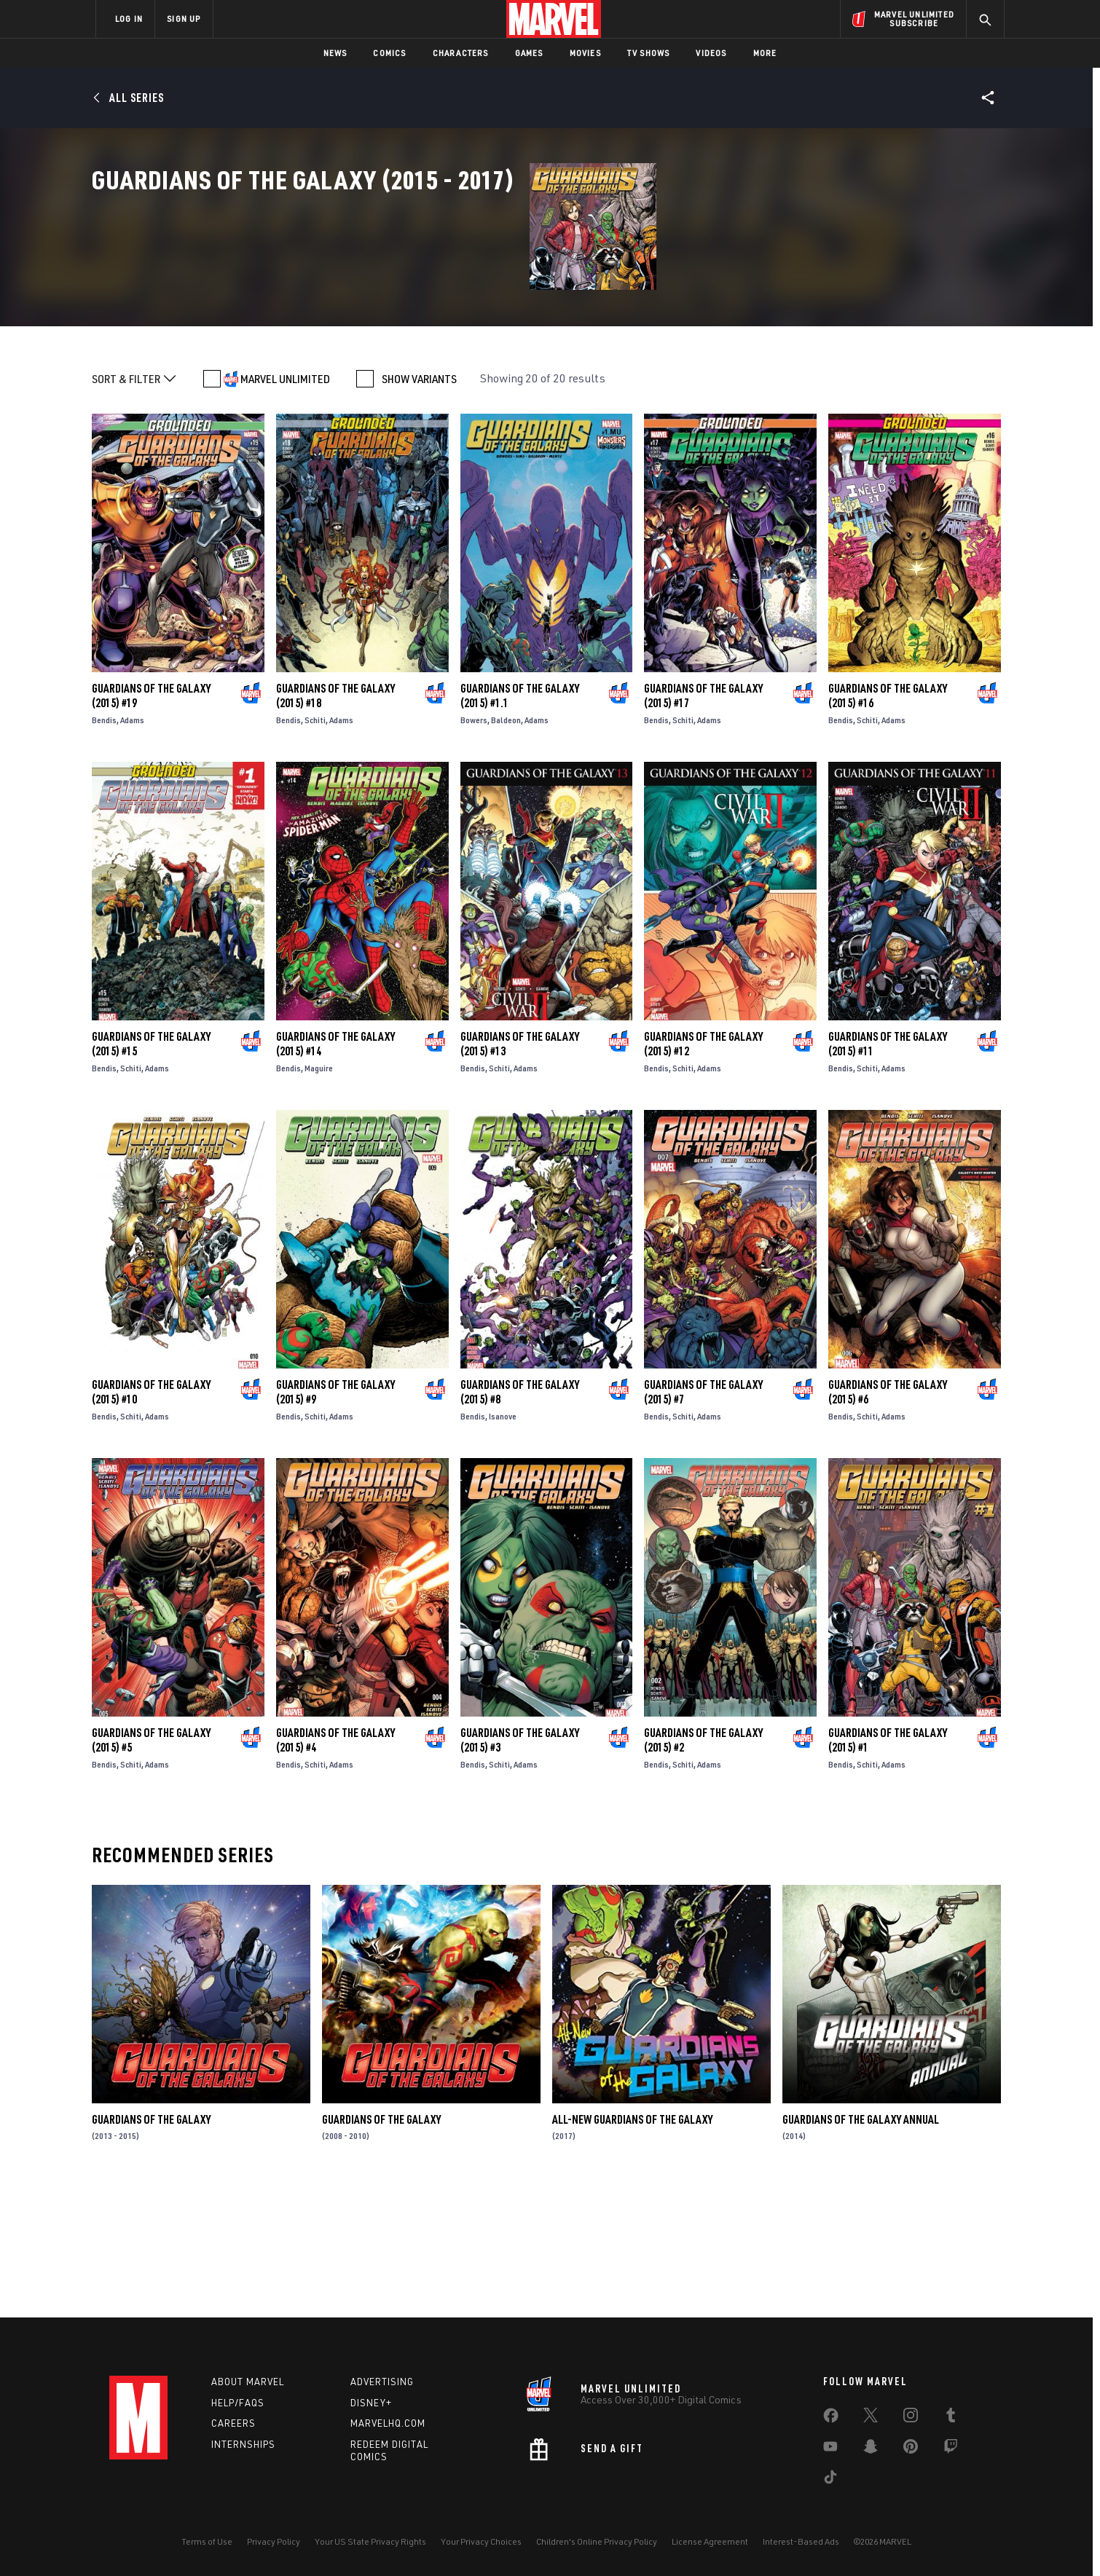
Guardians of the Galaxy (151, 2247)
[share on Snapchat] (870, 2449)
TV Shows (648, 52)
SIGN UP (183, 18)
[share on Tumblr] (950, 2418)
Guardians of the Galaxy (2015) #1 (887, 1868)
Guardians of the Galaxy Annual (860, 2247)
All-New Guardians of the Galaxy (632, 2247)
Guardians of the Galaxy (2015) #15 (151, 1171)
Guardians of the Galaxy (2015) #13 (519, 1171)
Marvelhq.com (387, 2423)
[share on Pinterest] (910, 2449)
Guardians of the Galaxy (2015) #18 (335, 823)
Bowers (473, 848)
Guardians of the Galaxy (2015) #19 (151, 823)
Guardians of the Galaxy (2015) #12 (703, 1171)
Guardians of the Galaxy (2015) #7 (703, 1520)
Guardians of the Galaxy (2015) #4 (335, 1868)
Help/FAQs (237, 2402)
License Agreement (710, 2541)
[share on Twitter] (870, 2418)
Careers (233, 2423)
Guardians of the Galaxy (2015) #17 (703, 823)
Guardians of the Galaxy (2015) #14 (335, 1171)
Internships (243, 2444)
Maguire (319, 1196)
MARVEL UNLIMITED (285, 507)
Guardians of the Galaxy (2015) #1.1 (519, 823)
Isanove (502, 1544)
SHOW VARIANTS (419, 507)
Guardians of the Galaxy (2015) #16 (887, 823)
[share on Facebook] (830, 2418)
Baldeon (506, 848)
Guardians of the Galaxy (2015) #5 (151, 1868)
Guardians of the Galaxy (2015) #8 (519, 1520)
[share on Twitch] (950, 2449)
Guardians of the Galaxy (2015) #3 (519, 1868)
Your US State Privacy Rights (370, 2541)
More (765, 52)
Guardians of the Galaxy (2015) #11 (887, 1171)
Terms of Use (206, 2541)
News (335, 52)
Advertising (382, 2381)
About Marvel (247, 2381)
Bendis (104, 848)
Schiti (315, 848)
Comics (389, 52)
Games (529, 52)
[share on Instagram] (910, 2418)
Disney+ (371, 2402)
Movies (585, 52)
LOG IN (129, 18)
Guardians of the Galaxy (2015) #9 (335, 1520)
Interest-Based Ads (801, 2541)
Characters (461, 52)
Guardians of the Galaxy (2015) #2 (703, 1868)
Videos (711, 52)
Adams (132, 848)
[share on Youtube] (830, 2449)
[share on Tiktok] (830, 2480)
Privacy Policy (273, 2541)
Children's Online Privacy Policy (596, 2541)
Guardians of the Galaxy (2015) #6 (887, 1520)
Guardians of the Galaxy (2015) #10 (151, 1520)
